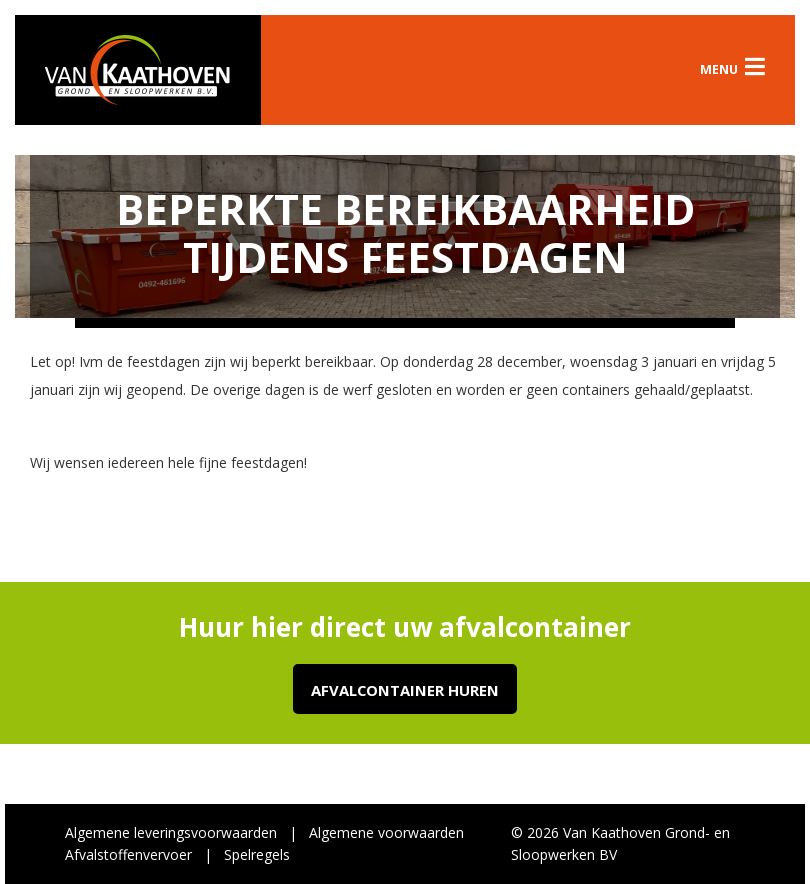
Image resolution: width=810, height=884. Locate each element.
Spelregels (257, 854)
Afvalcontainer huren (405, 690)
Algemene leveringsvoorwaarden (171, 832)
